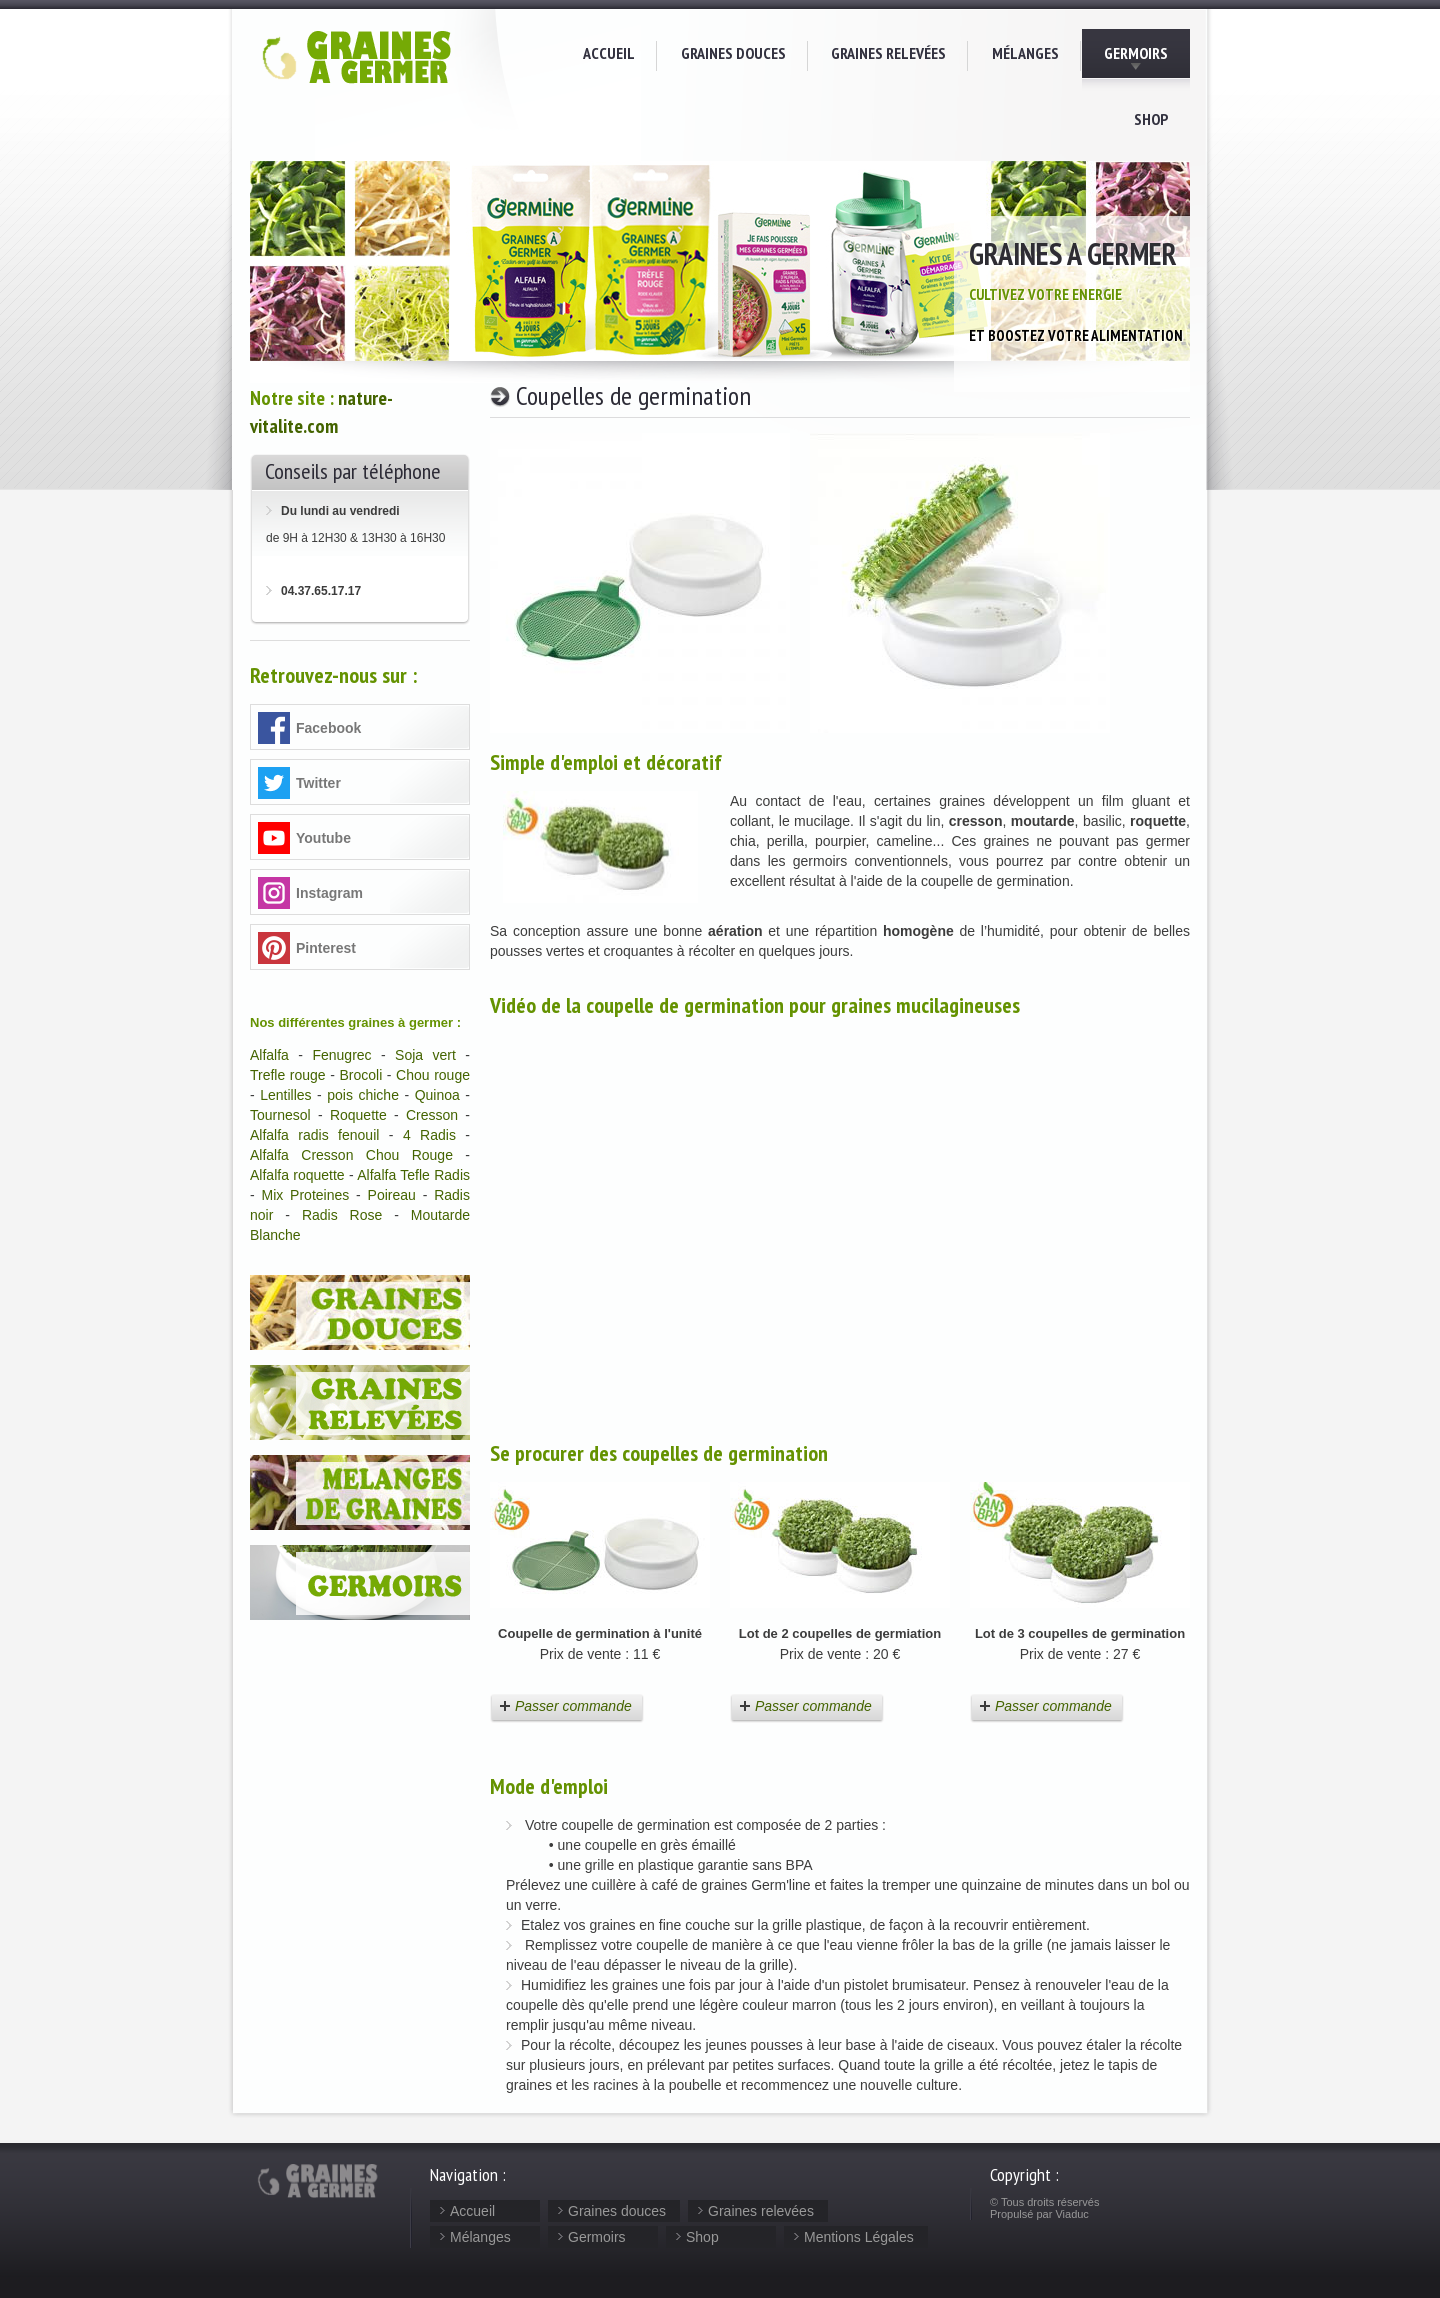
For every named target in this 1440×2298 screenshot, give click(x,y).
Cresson (432, 1115)
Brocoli (360, 1075)
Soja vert (425, 1055)
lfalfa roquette (301, 1175)
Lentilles (285, 1095)
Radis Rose (342, 1215)
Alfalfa (269, 1055)
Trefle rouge (288, 1075)
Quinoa (437, 1095)
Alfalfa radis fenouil (314, 1135)
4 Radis (429, 1135)
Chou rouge (433, 1075)
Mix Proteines (306, 1195)
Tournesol (280, 1115)
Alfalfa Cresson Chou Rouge (351, 1155)
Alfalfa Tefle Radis (413, 1175)
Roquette (358, 1115)
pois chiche (363, 1095)
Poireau (392, 1195)
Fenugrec (341, 1055)
